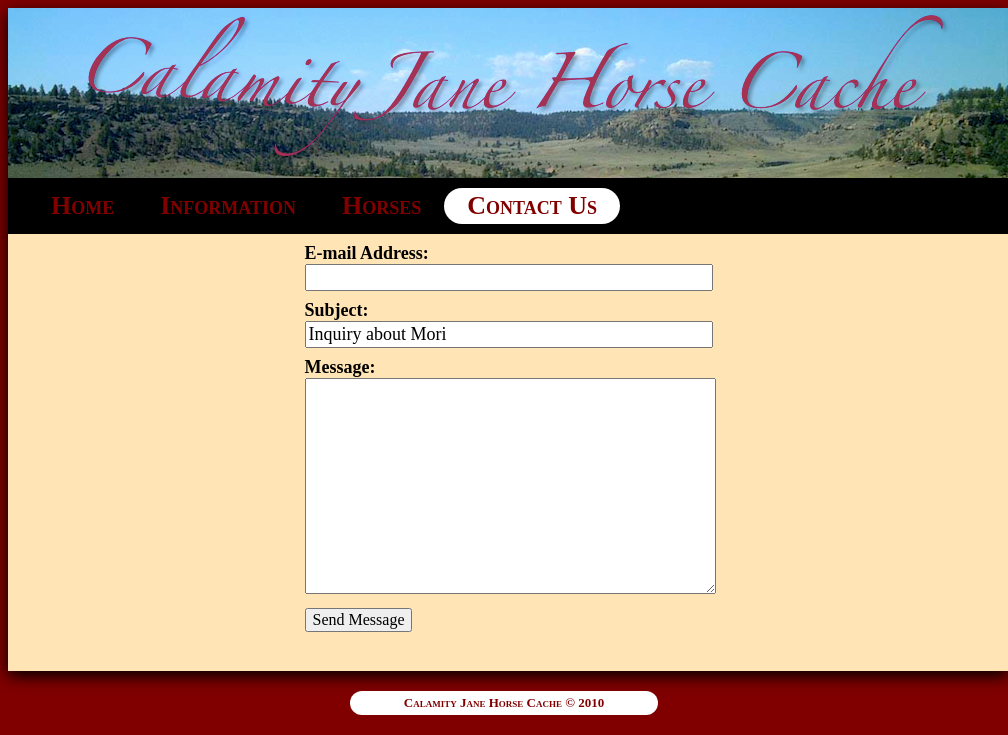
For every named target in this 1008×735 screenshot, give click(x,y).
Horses (381, 205)
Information (228, 205)
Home (82, 205)
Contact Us (532, 205)
